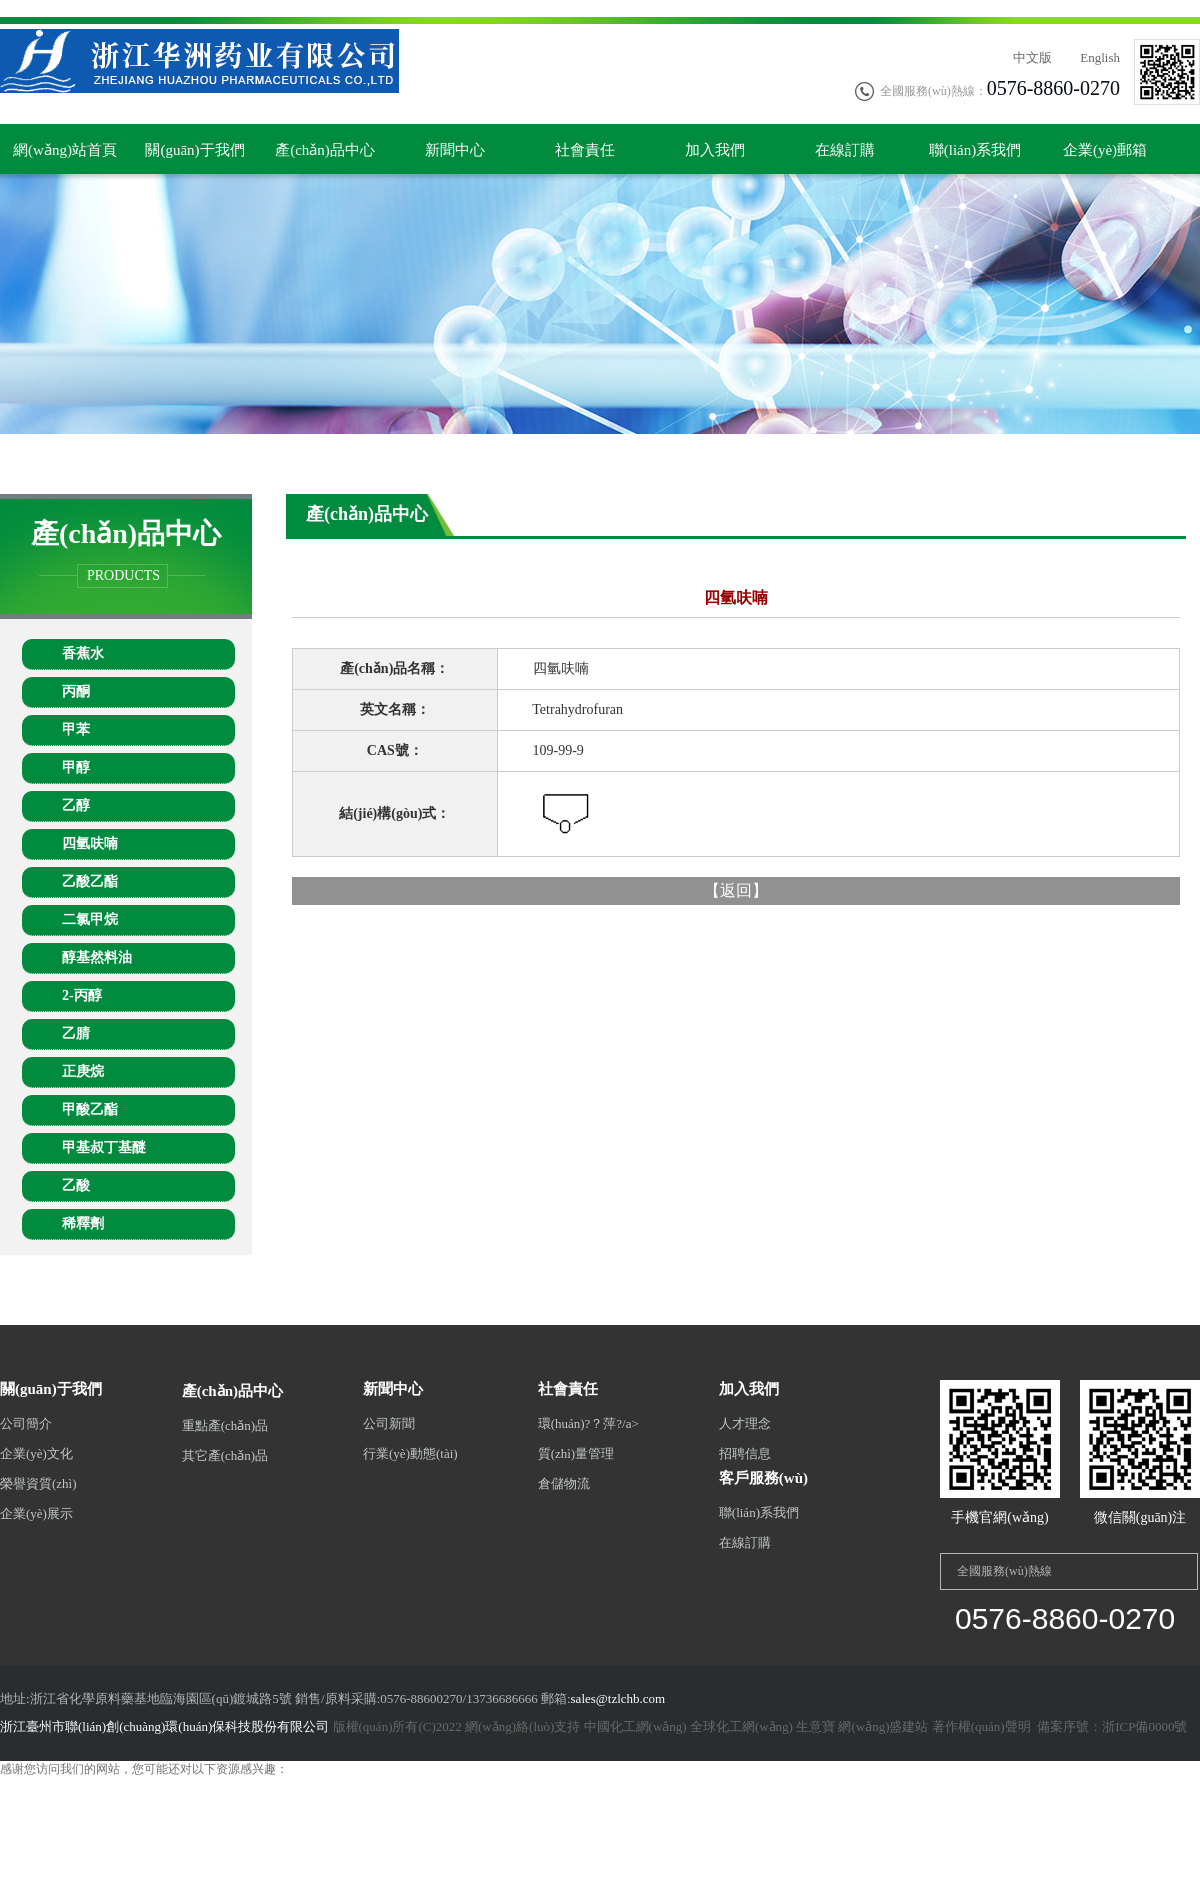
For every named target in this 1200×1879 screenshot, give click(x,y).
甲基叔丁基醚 (104, 1147)
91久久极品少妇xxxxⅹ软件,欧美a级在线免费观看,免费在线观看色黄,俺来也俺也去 (253, 1820)
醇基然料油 (97, 957)
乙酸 (76, 1185)
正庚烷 (83, 1071)
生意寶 (815, 1726)
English (1100, 57)
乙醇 (76, 805)
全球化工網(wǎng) (741, 1726)
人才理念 (745, 1423)
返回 (736, 890)
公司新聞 (389, 1423)
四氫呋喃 (90, 843)
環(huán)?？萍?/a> (588, 1423)
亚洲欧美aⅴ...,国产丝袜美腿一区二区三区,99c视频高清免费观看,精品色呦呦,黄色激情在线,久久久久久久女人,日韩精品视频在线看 (340, 8)
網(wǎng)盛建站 (883, 1726)
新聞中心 (455, 150)
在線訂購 (845, 150)
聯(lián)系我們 (975, 150)
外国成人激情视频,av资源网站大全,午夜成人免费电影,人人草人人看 (178, 1803)
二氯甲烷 (90, 919)
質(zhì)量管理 (576, 1453)
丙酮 (76, 691)
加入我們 (715, 150)
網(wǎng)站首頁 (65, 150)
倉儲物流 (564, 1483)
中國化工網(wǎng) (635, 1726)
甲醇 (76, 767)
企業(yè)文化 (36, 1453)
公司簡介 (26, 1423)
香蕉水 (83, 653)
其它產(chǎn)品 (225, 1455)
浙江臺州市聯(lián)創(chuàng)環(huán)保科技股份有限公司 (164, 1726)
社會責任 (585, 150)
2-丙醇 (82, 995)
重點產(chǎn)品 (225, 1425)
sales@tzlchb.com (618, 1698)
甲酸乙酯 (90, 1109)
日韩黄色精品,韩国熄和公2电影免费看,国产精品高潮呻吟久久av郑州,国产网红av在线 (582, 1803)
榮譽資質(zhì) (38, 1483)
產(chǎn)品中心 (325, 150)
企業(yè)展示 (36, 1513)
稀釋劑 (83, 1223)
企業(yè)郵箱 (1105, 150)
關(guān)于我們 (194, 150)
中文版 (1032, 57)
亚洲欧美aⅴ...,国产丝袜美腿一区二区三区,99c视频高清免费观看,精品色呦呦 (198, 1786)
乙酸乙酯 (90, 881)
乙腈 (76, 1033)
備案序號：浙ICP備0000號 (1110, 1726)
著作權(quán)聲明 (981, 1726)
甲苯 (76, 729)
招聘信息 (745, 1453)
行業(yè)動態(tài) (410, 1453)
